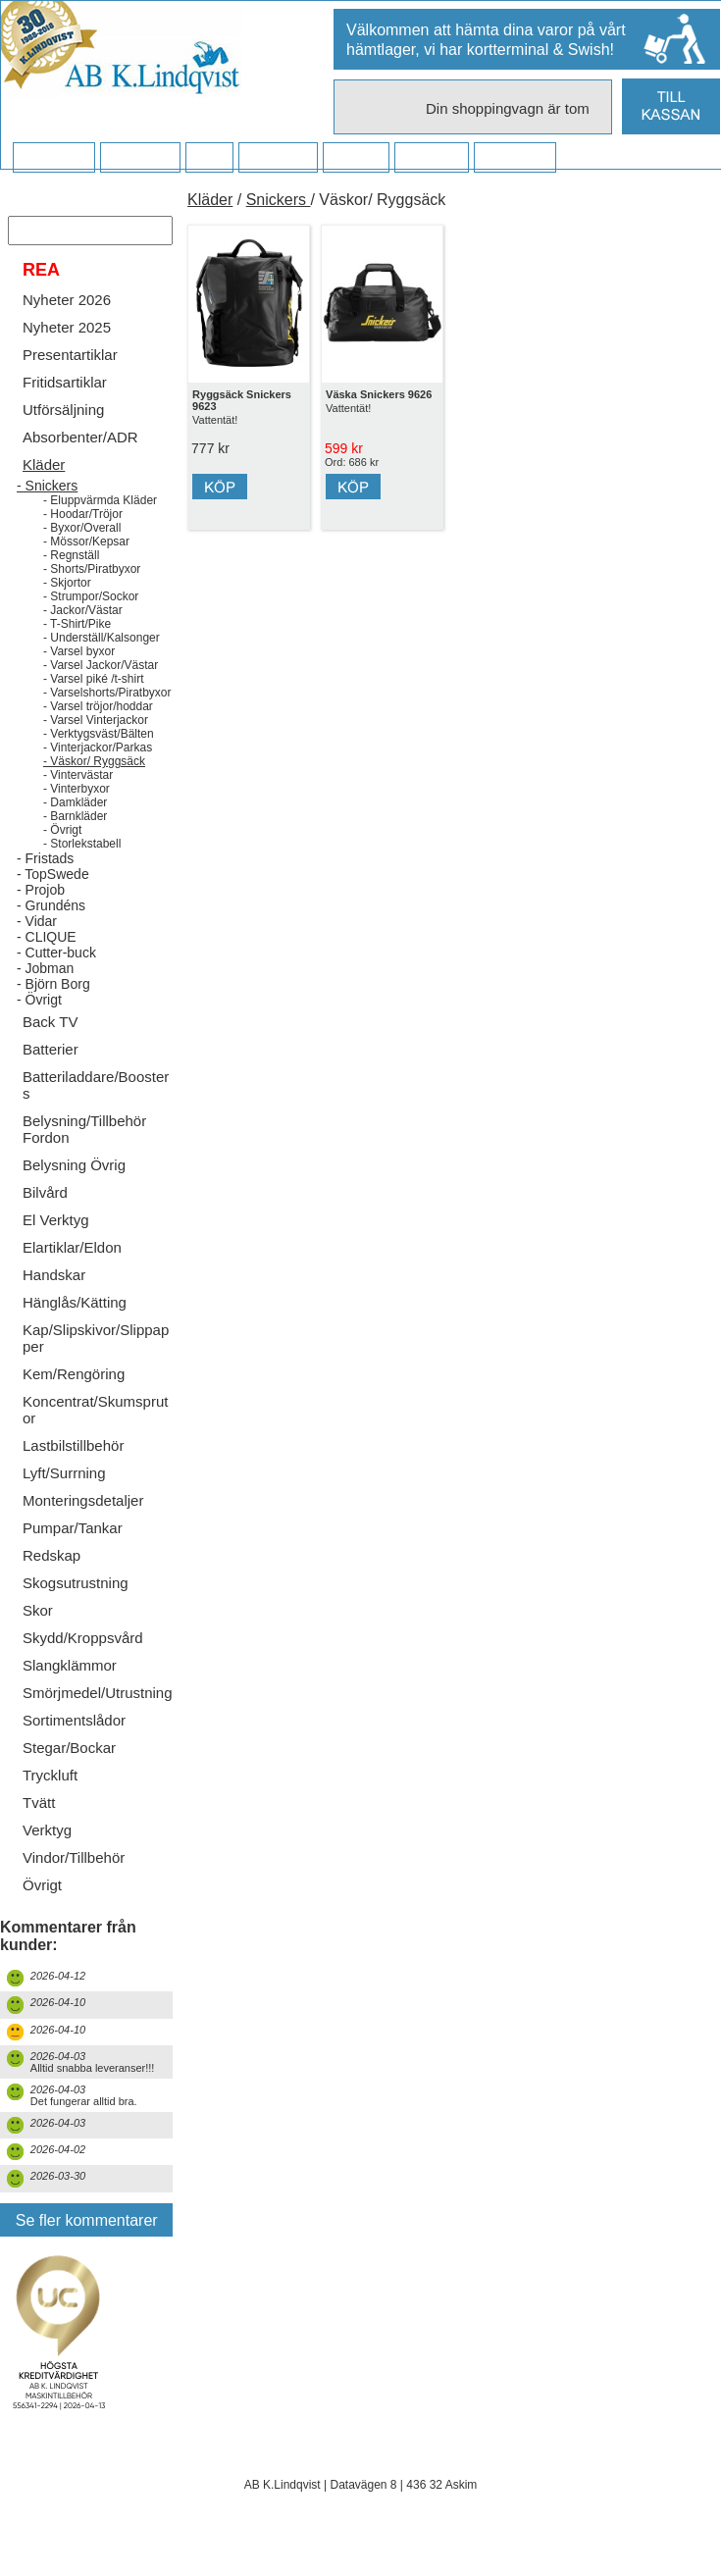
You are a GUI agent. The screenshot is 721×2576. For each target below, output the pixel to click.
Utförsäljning (63, 439)
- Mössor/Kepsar (86, 571)
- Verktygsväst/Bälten (98, 763)
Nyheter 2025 (67, 356)
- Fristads (45, 888)
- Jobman (45, 997)
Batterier (50, 1078)
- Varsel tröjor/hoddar (98, 736)
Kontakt (356, 158)
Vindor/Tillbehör (74, 1887)
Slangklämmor (70, 1694)
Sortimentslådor (74, 1749)
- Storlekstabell (82, 873)
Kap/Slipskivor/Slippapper (96, 1367)
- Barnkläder (75, 845)
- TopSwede (53, 903)
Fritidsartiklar (65, 411)
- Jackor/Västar (83, 639)
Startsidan (53, 158)
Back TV (50, 1051)
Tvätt (39, 1832)
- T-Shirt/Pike (77, 653)
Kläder (44, 494)
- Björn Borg (53, 1013)
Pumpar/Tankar (73, 1557)
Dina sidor (514, 158)
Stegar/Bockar (69, 1777)
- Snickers (47, 515)
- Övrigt (62, 859)
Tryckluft (50, 1804)
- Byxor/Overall (82, 557)
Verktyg (47, 1859)
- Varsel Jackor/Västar (100, 694)
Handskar (54, 1304)
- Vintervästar (78, 804)
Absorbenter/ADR (80, 466)
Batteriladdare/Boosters (96, 1114)
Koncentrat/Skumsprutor (95, 1439)
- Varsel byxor (79, 681)
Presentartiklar (70, 384)
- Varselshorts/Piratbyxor (107, 722)
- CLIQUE (47, 966)
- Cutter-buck (56, 982)
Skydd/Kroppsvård (83, 1667)
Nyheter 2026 (67, 329)
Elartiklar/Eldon (72, 1276)
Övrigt (42, 1914)
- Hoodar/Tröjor (83, 543)
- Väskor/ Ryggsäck (94, 791)
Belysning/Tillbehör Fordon (84, 1158)
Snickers (278, 199)
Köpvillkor (140, 158)
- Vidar (37, 950)
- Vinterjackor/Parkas (97, 777)
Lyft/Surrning (64, 1502)
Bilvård (45, 1221)
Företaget (277, 158)
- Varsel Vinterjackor (95, 749)
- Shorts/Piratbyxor (91, 598)
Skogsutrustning (76, 1612)
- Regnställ (71, 585)
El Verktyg (56, 1249)
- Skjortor (67, 612)
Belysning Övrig (74, 1194)
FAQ (209, 158)
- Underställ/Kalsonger (101, 667)
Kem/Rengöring (74, 1403)
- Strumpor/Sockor (90, 626)
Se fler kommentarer (87, 2249)
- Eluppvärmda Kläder (100, 530)
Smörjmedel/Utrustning (98, 1722)
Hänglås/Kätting (75, 1331)
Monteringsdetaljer (83, 1529)
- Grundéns (51, 935)
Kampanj (431, 158)
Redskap (51, 1584)
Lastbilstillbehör (73, 1475)
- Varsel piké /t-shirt (93, 708)
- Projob (41, 919)
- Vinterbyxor (76, 818)
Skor (38, 1639)
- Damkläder (75, 832)
